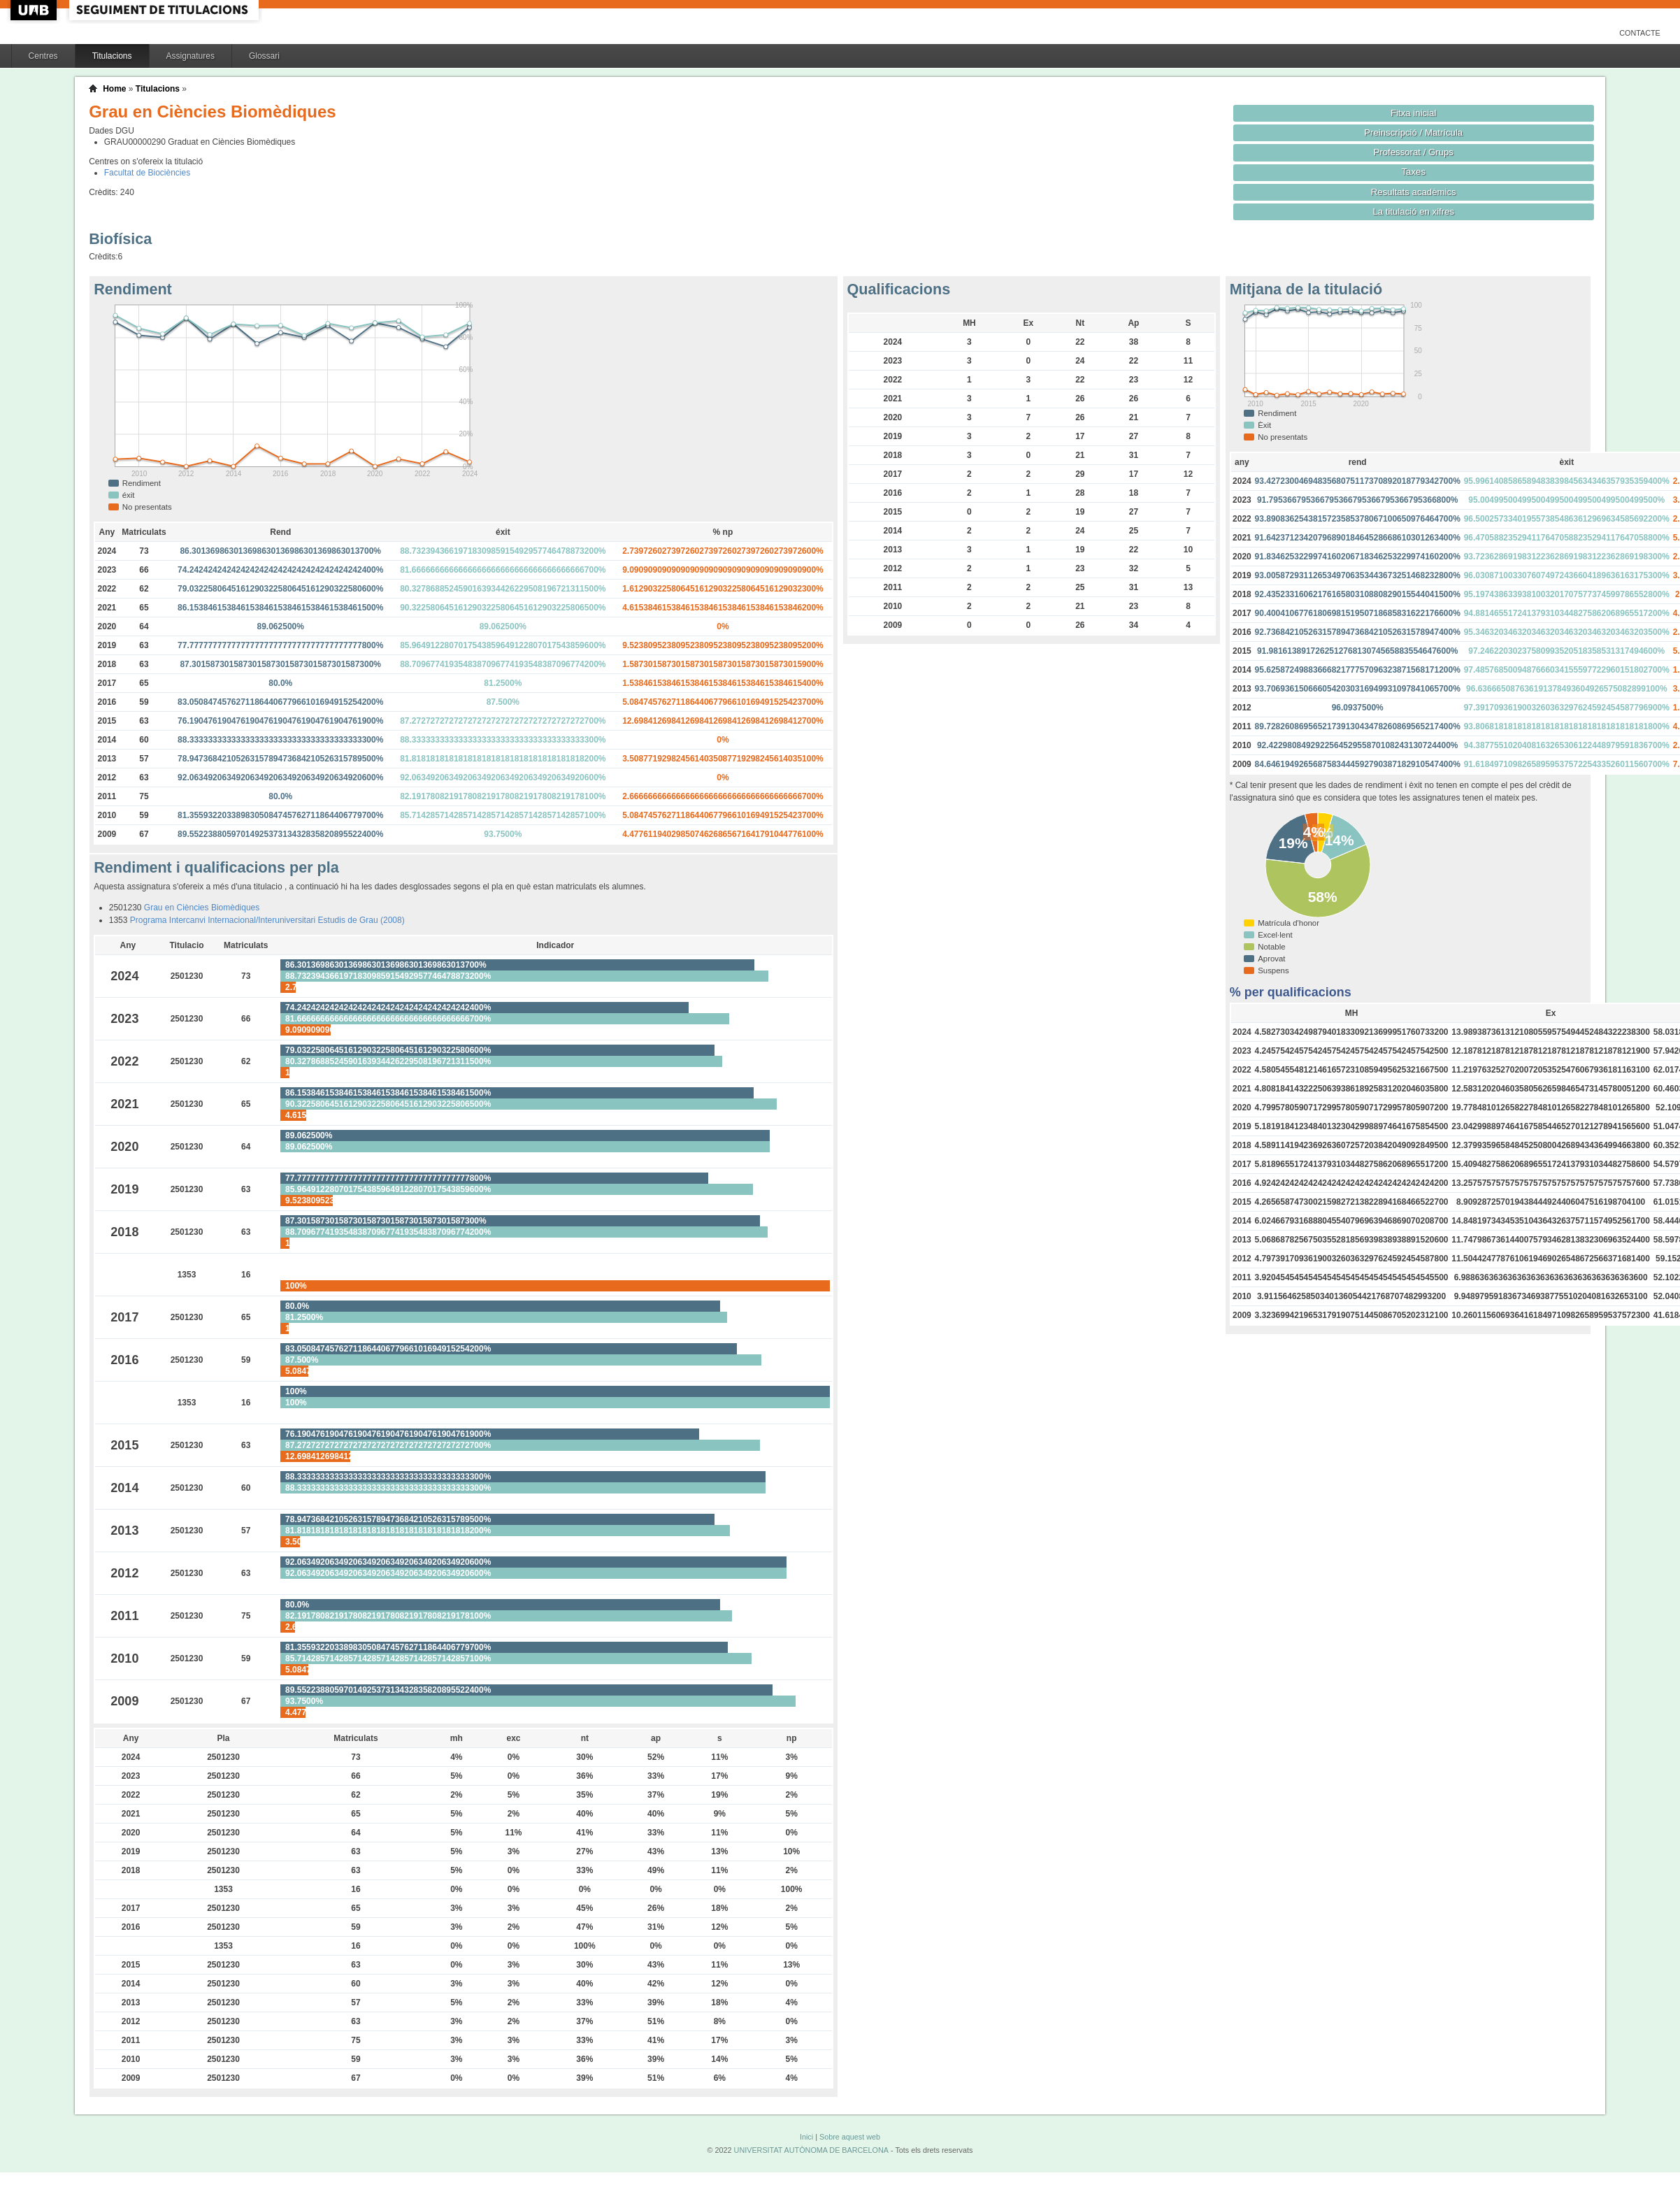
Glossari (264, 56)
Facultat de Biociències (147, 173)
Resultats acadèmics (1413, 192)
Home (114, 89)
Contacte (1639, 33)
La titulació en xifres (1413, 211)
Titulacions (112, 56)
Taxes (1414, 171)
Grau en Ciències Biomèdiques (201, 907)
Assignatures (190, 56)
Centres (43, 56)
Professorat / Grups (1413, 152)
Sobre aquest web (849, 2137)
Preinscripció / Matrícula (1413, 132)
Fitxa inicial (1413, 113)
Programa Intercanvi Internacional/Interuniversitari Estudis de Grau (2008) (267, 920)
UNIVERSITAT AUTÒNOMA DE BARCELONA (811, 2150)
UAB (35, 10)
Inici (806, 2137)
